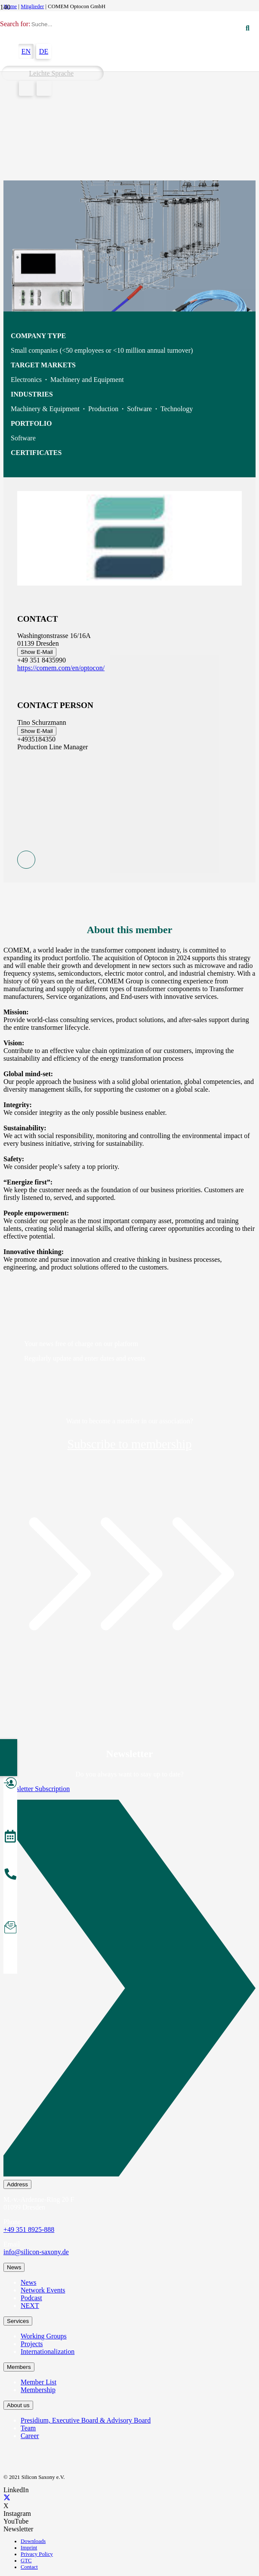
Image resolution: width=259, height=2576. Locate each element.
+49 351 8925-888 (28, 2229)
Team (28, 2428)
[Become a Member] (10, 1784)
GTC (26, 2561)
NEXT (30, 2305)
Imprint (29, 2548)
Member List (38, 2382)
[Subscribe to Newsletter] (10, 1928)
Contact (29, 2567)
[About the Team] (10, 1875)
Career (30, 2435)
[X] (6, 2498)
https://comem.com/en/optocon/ (61, 667)
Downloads (33, 2541)
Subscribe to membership (130, 1444)
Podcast (31, 2297)
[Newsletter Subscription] (129, 1990)
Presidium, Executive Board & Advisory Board (86, 2420)
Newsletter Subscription (36, 1788)
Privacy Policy (37, 2554)
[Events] (10, 1837)
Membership (38, 2389)
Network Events (43, 2290)
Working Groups (44, 2336)
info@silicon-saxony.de (36, 2252)
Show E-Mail (37, 652)
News (28, 2282)
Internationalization (47, 2351)
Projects (32, 2343)
